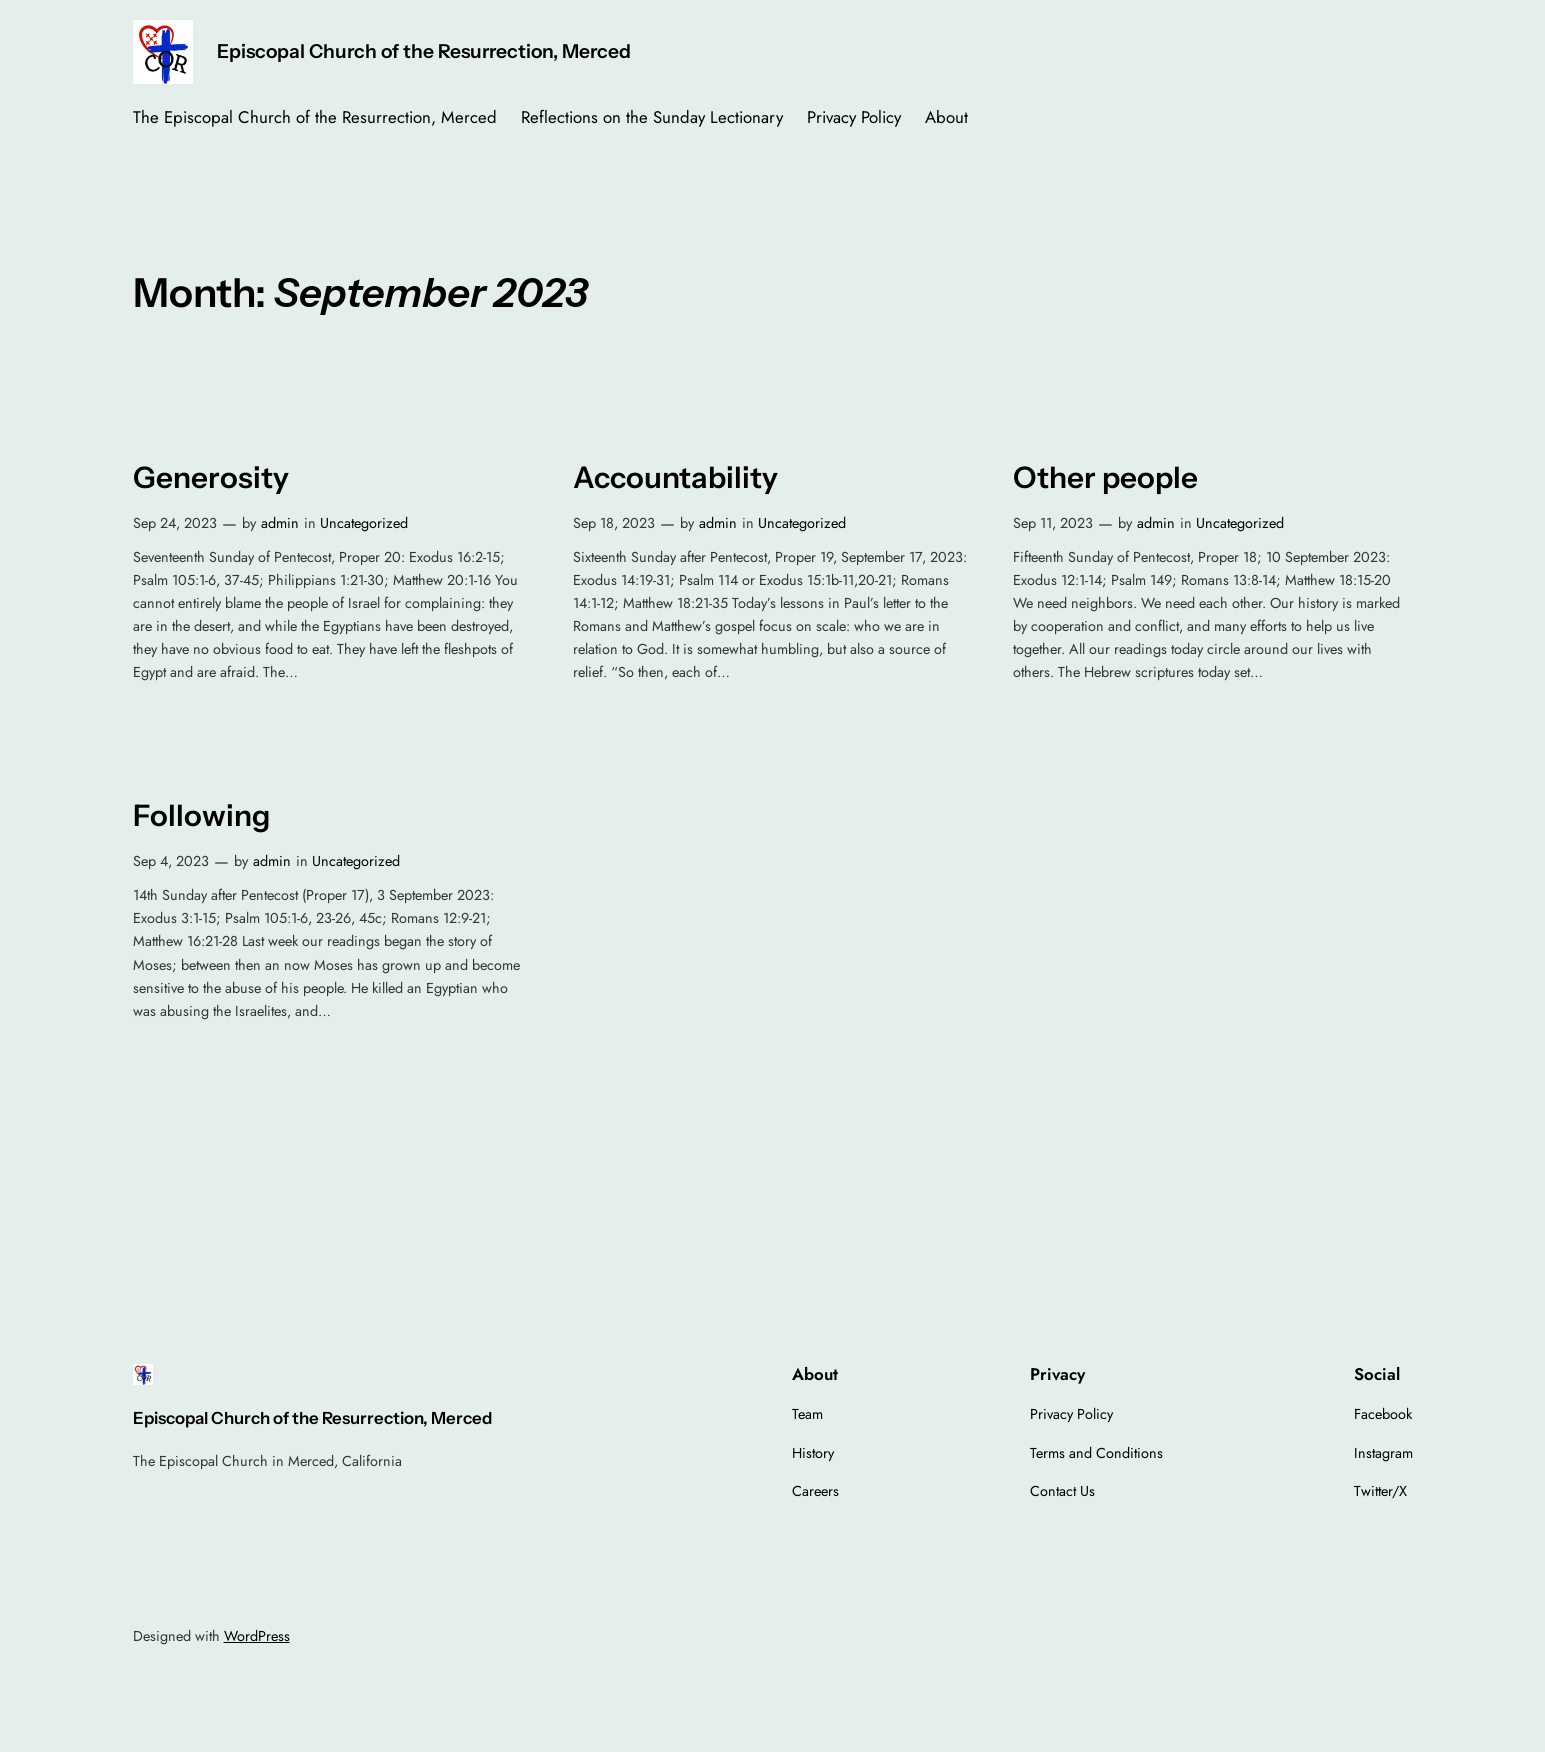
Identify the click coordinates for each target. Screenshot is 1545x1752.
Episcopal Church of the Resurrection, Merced (424, 51)
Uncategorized (364, 523)
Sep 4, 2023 (171, 861)
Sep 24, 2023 (175, 523)
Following (201, 815)
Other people (1105, 477)
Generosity (211, 477)
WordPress (257, 1636)
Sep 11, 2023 (1053, 523)
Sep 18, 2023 (614, 523)
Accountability (675, 477)
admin (280, 523)
